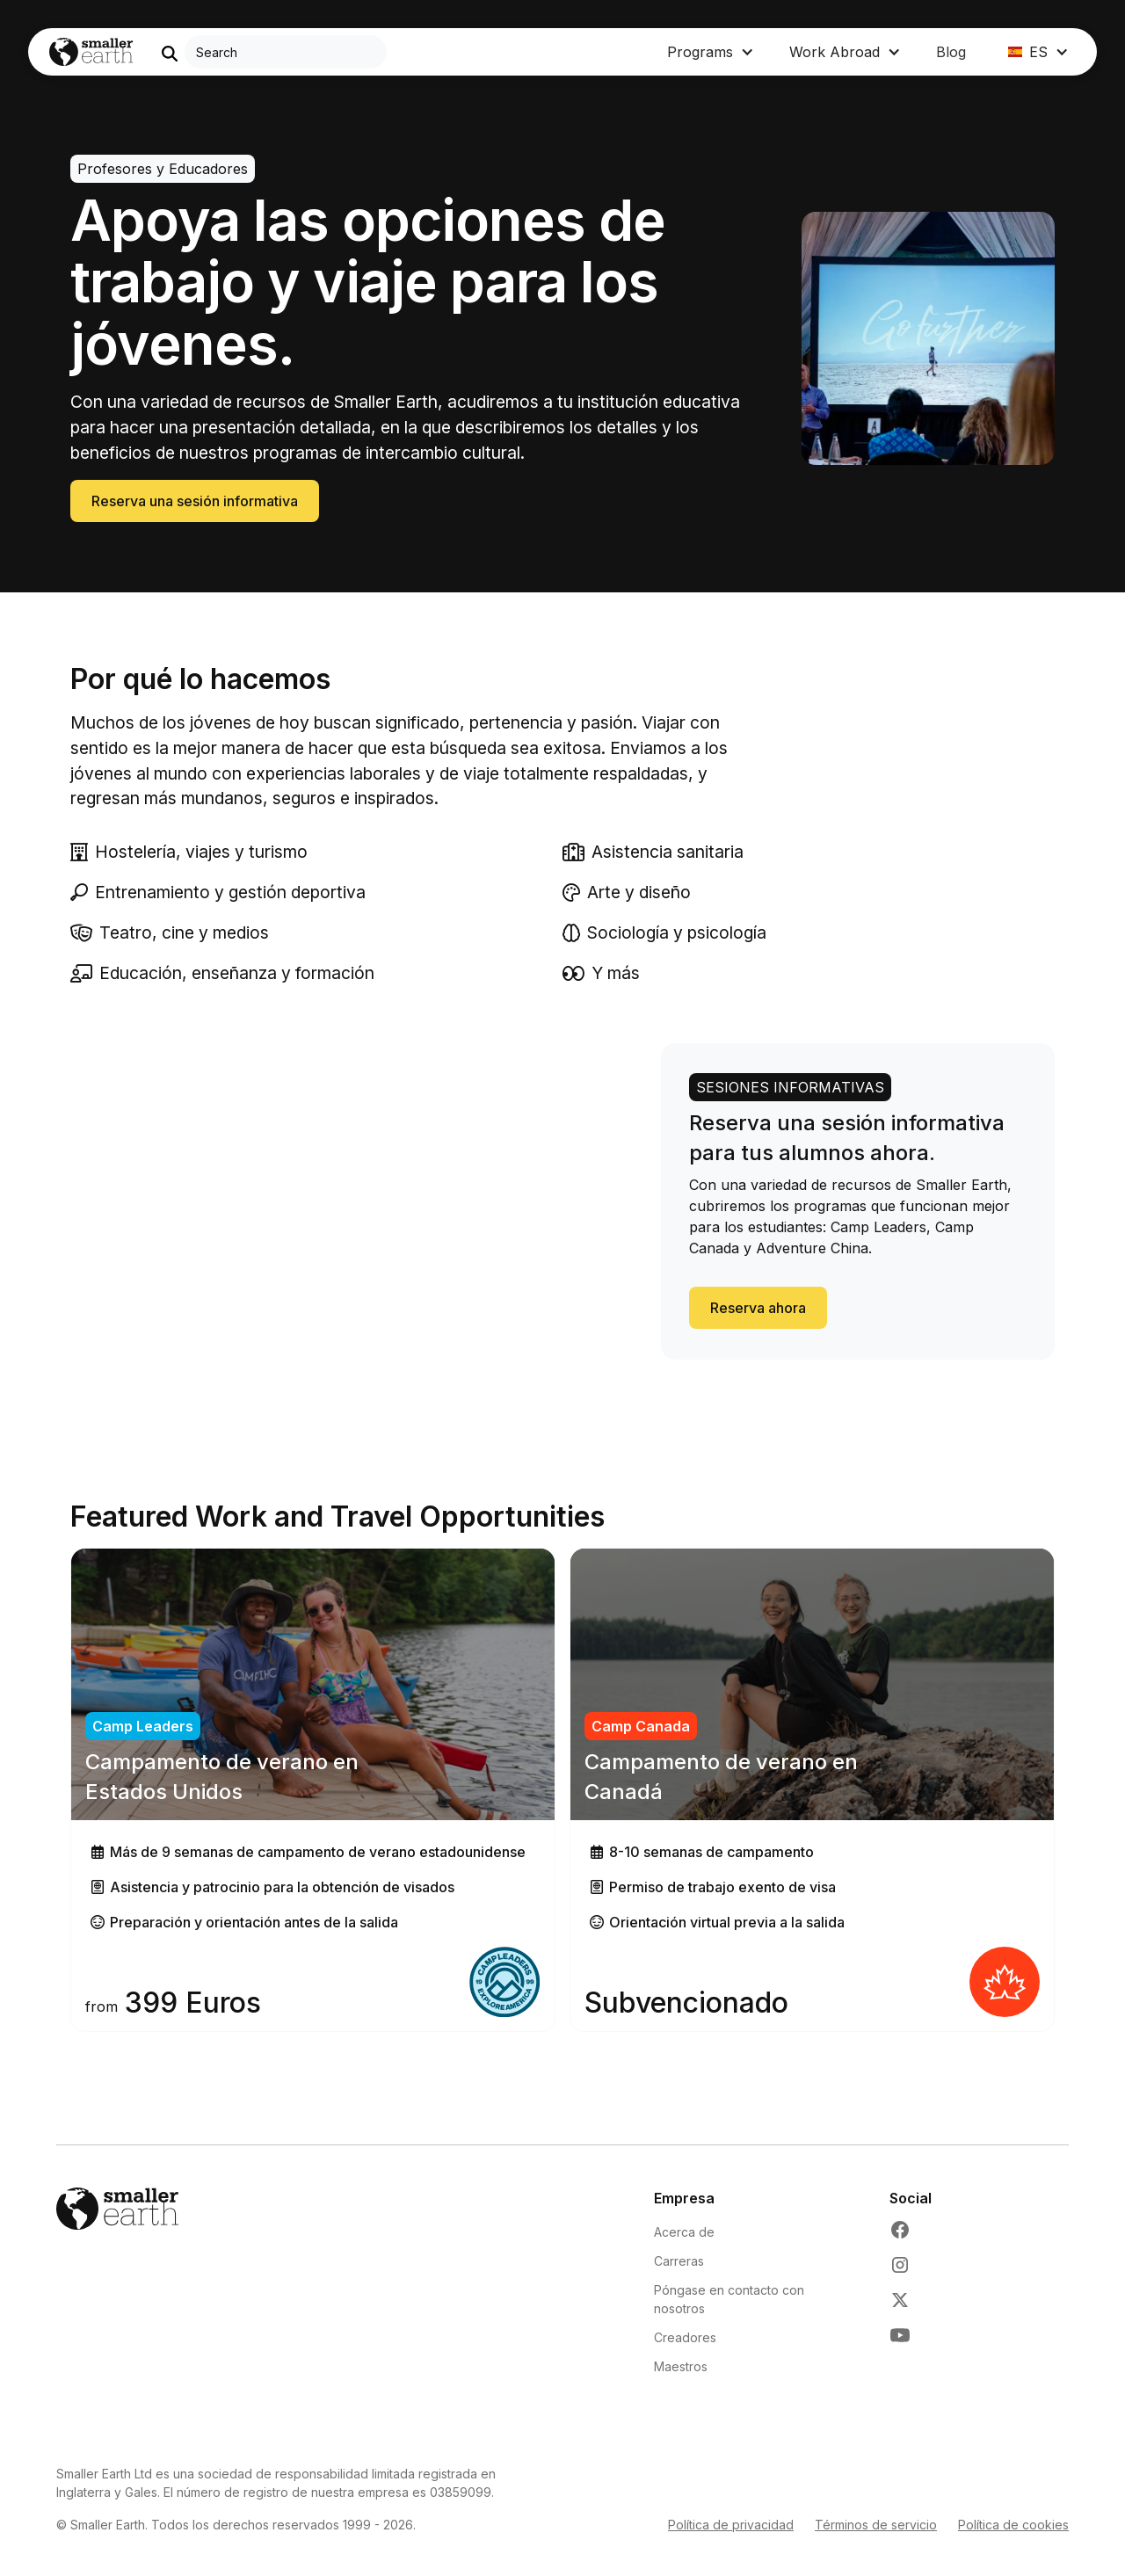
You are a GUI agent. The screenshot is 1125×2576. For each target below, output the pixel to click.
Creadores (685, 2337)
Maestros (681, 2366)
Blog (951, 52)
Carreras (679, 2260)
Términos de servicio (876, 2524)
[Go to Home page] (91, 52)
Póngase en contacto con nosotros (729, 2299)
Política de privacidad (731, 2524)
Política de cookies (1013, 2524)
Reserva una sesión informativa (194, 501)
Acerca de (684, 2231)
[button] (710, 51)
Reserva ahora (758, 1308)
